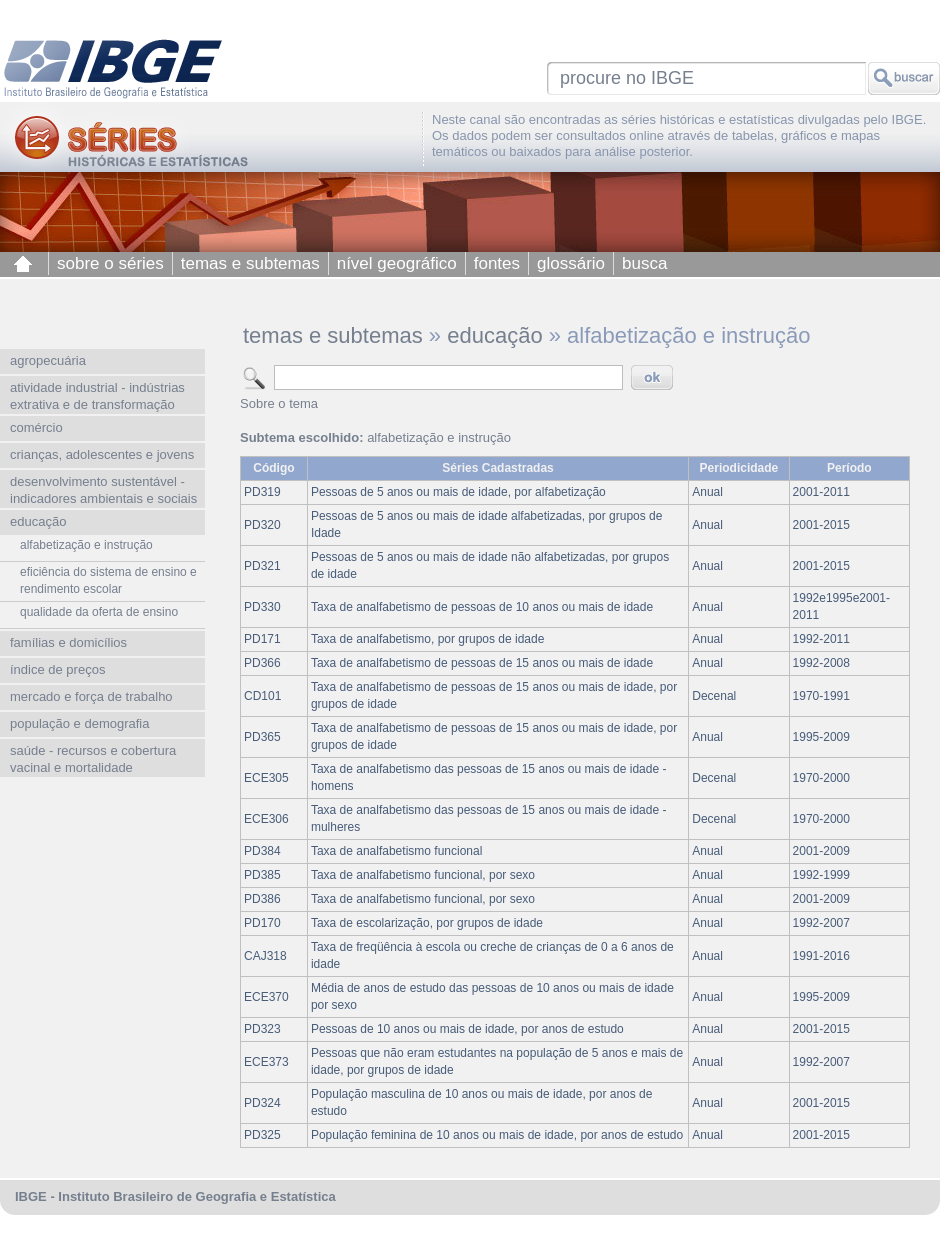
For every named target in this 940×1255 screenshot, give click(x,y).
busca (644, 263)
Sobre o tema (279, 403)
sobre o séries (110, 263)
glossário (571, 263)
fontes (497, 263)
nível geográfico (397, 263)
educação (494, 335)
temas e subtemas (250, 263)
